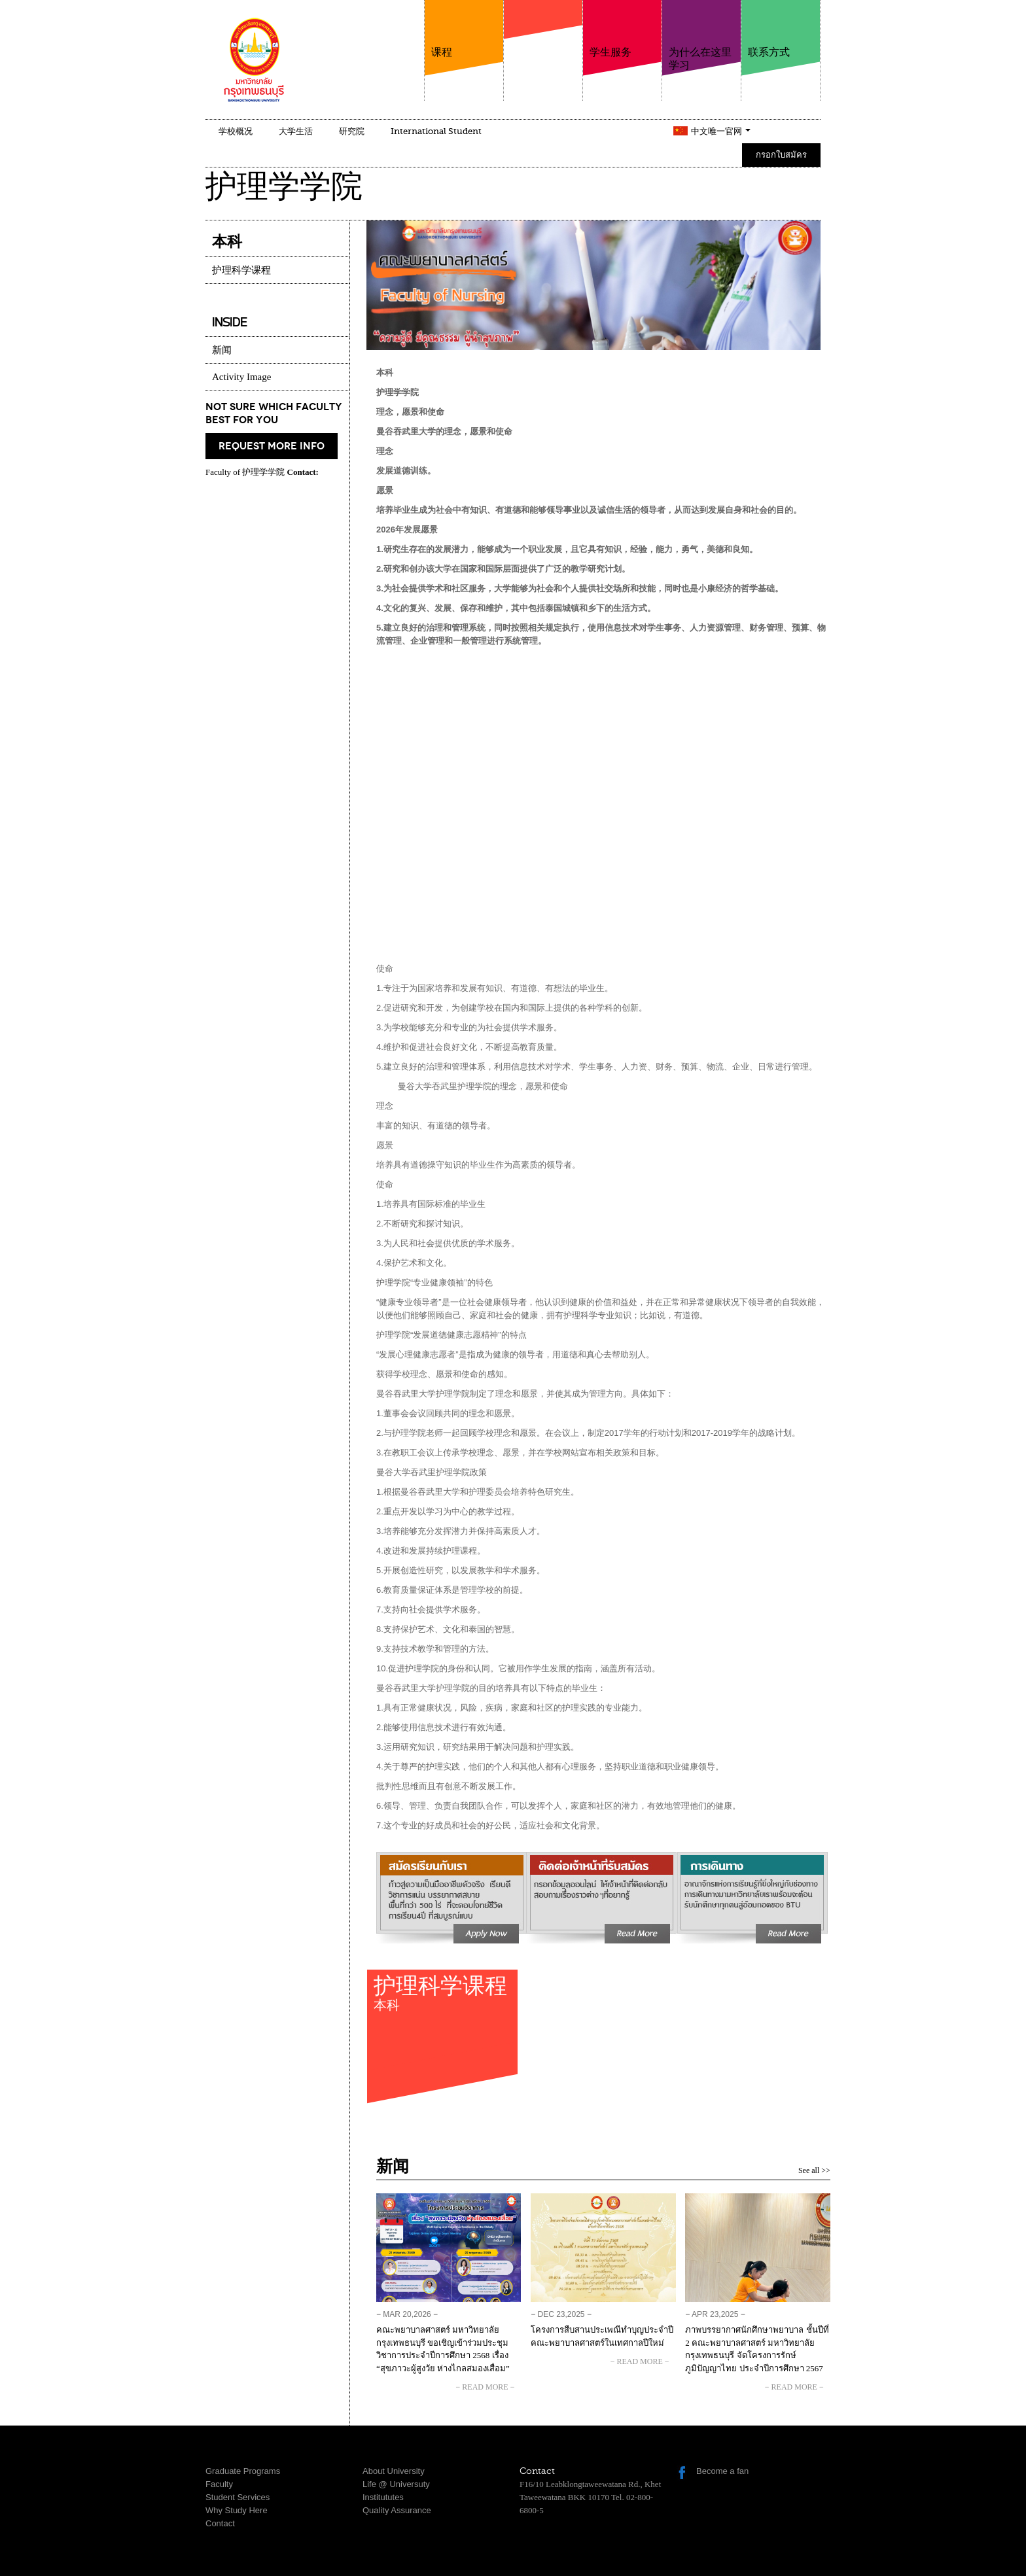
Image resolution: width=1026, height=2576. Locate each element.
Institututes (383, 2497)
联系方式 (780, 29)
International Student (436, 131)
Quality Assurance (397, 2510)
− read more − (485, 2387)
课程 (464, 29)
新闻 (222, 350)
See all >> (814, 2170)
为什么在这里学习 (701, 35)
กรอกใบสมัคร (781, 155)
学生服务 (622, 29)
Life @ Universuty (396, 2484)
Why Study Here (236, 2510)
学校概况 (236, 131)
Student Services (237, 2497)
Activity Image (241, 377)
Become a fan (722, 2471)
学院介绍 (543, 45)
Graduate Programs (242, 2471)
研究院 (351, 131)
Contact (220, 2523)
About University (394, 2471)
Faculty (219, 2484)
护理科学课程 (442, 1997)
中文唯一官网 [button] (721, 131)
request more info (272, 446)
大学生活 (296, 131)
